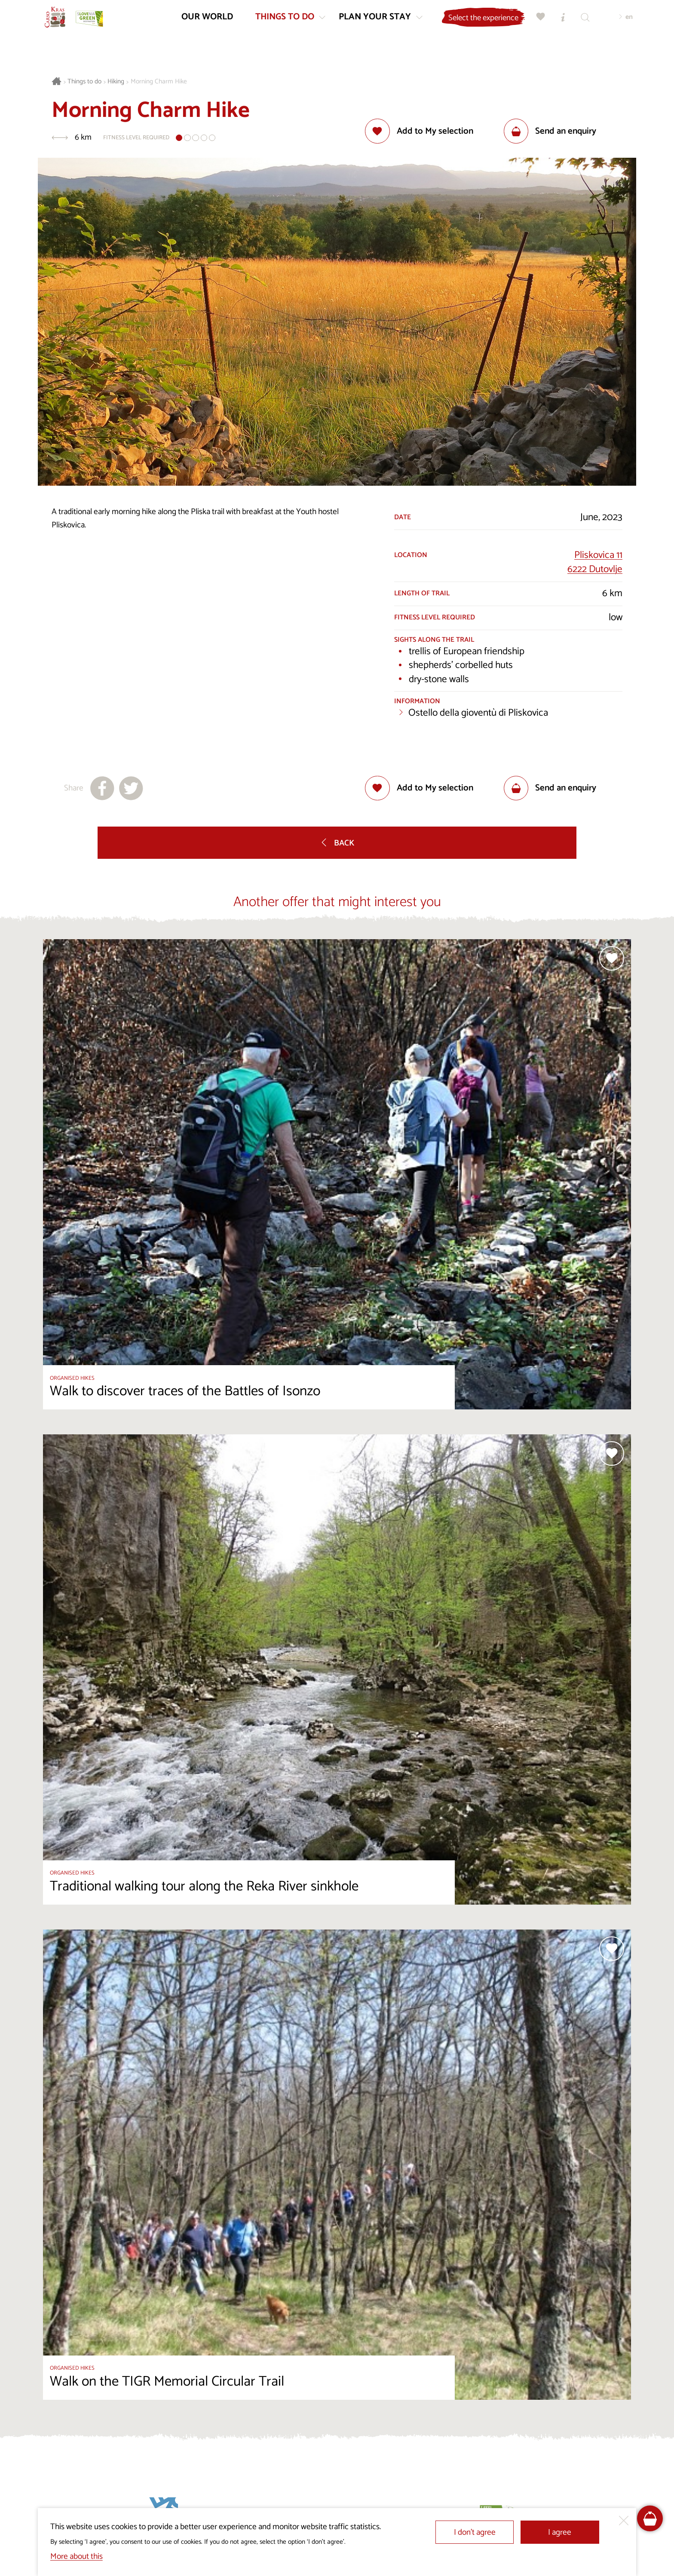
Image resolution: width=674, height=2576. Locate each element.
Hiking (115, 82)
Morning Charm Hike (159, 82)
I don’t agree (475, 2532)
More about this (76, 2556)
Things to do (84, 82)
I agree (559, 2532)
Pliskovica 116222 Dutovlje (594, 562)
